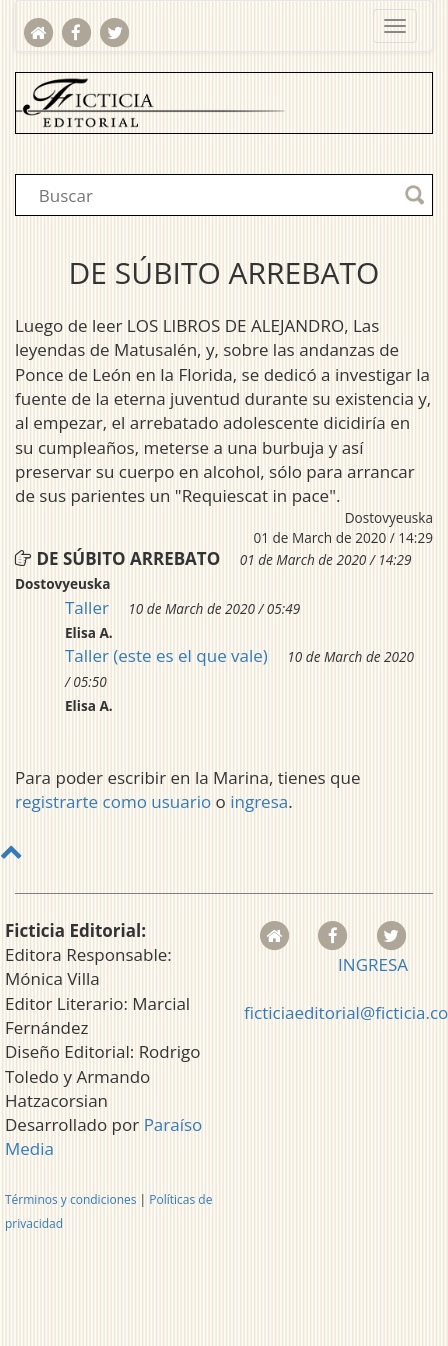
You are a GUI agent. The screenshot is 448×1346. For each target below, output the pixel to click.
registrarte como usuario (113, 801)
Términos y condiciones (70, 1199)
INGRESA (373, 964)
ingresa (259, 801)
